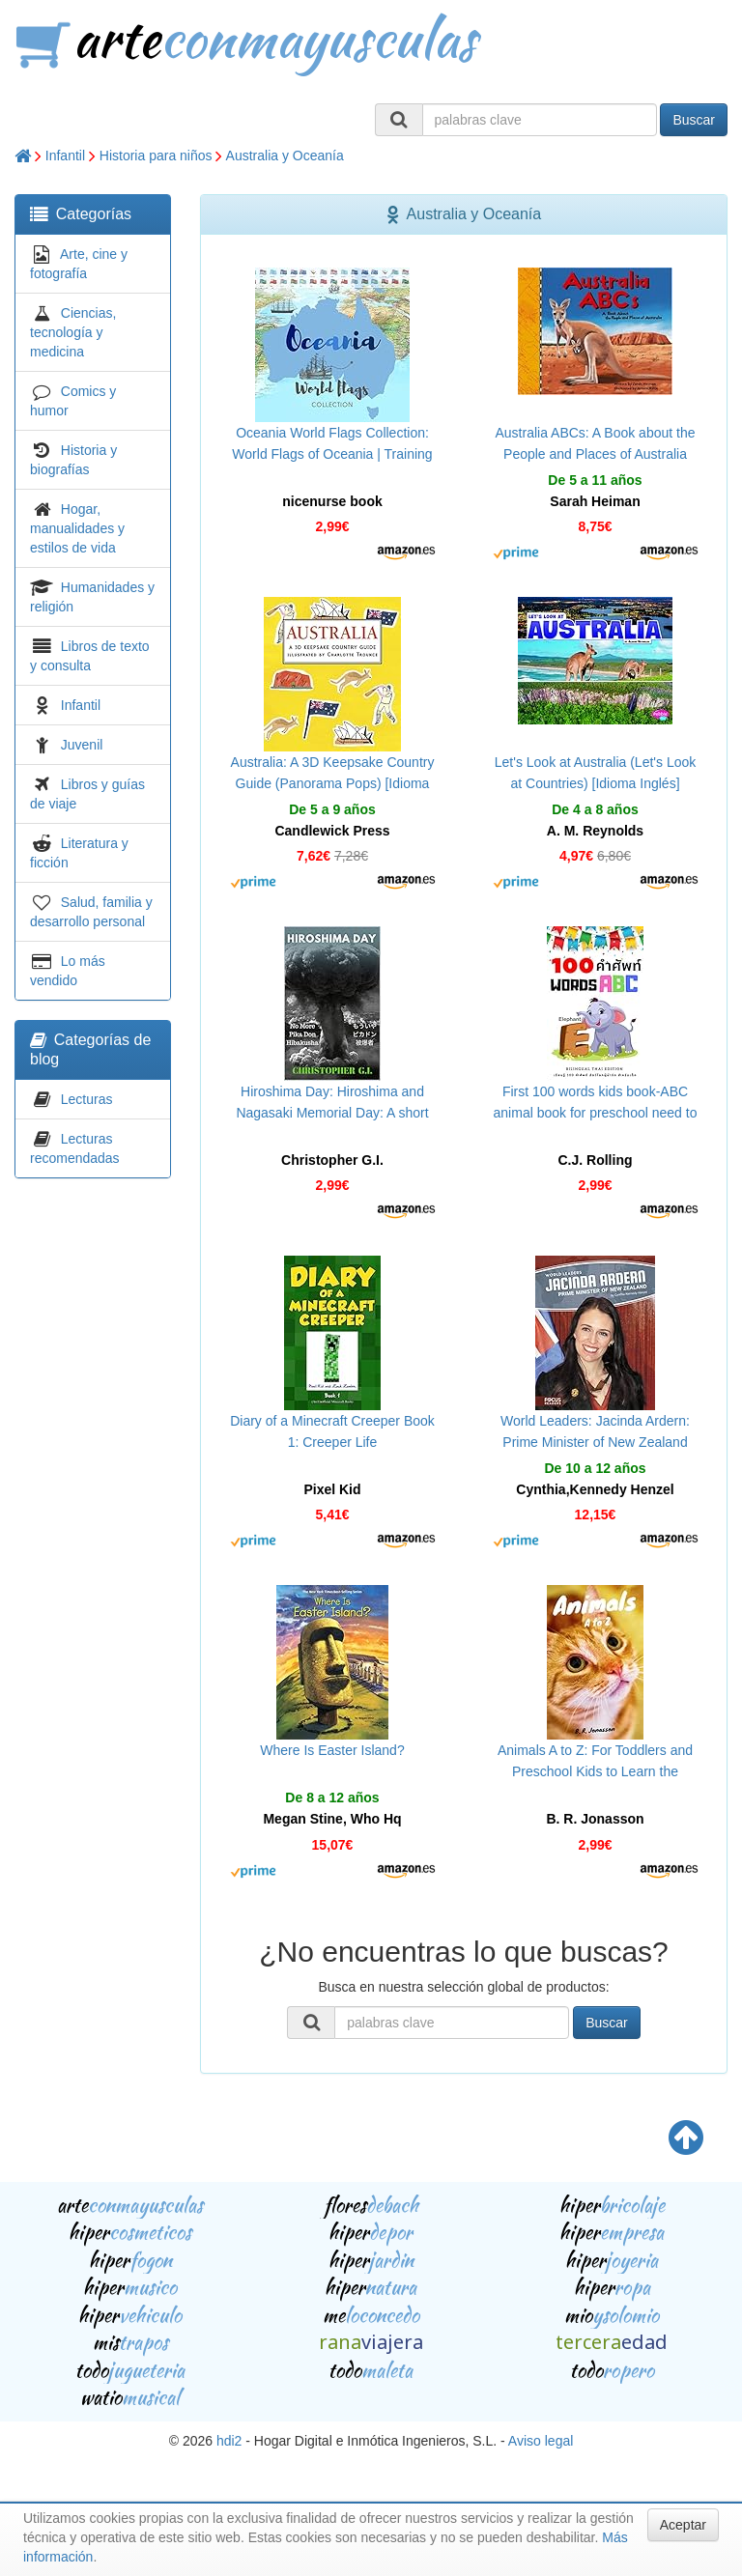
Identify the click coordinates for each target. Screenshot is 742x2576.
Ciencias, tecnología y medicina (73, 332)
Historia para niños (156, 155)
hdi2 (229, 2441)
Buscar (693, 119)
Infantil (65, 155)
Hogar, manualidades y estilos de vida (77, 528)
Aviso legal (540, 2441)
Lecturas (87, 1099)
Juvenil (82, 744)
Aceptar (683, 2525)
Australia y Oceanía (285, 155)
